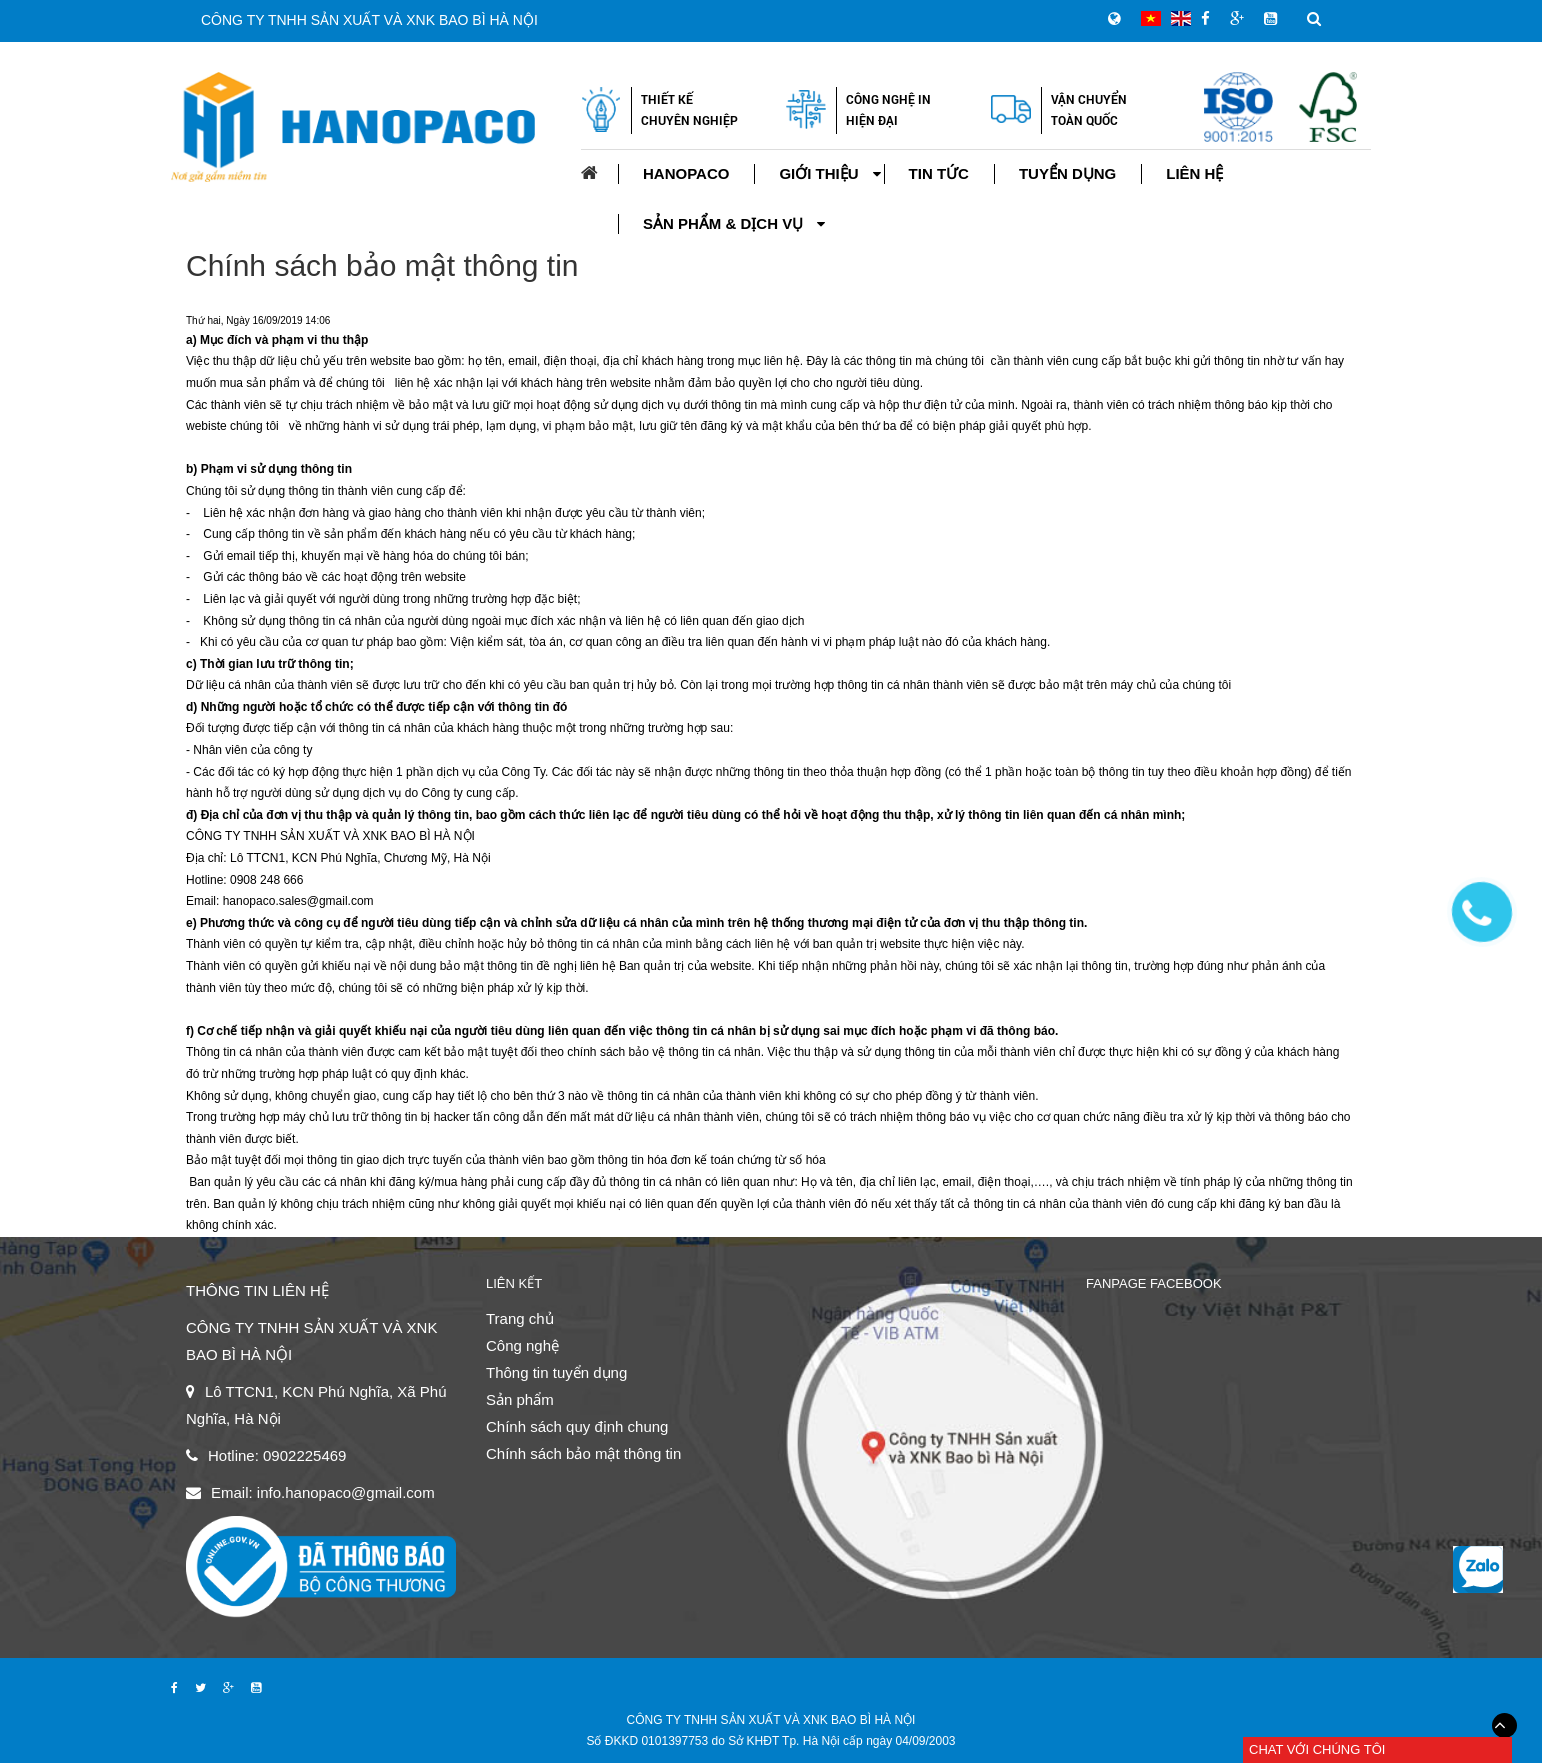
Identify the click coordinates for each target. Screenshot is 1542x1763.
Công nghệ (522, 1345)
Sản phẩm (520, 1399)
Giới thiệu (818, 173)
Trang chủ (520, 1318)
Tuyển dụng (1067, 173)
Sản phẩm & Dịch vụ (723, 223)
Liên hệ (1194, 173)
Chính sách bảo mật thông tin (382, 265)
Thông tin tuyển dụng (556, 1372)
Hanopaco (686, 173)
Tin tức (939, 173)
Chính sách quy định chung (577, 1426)
